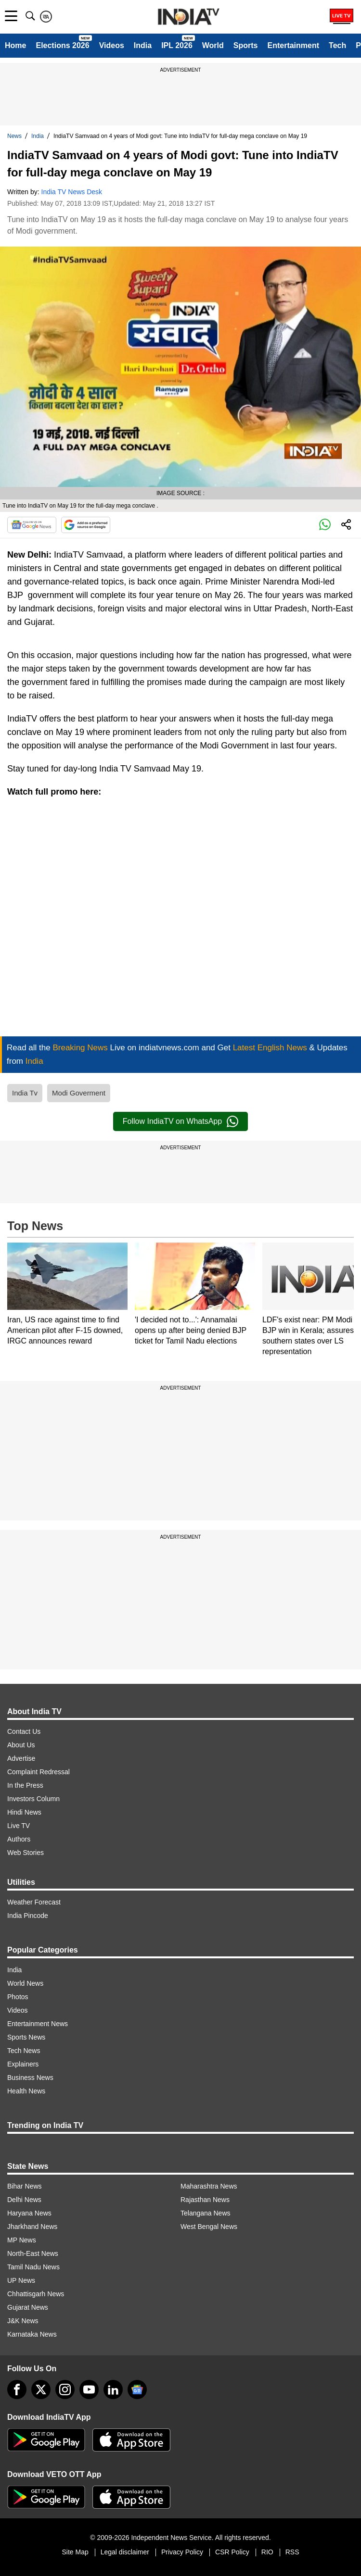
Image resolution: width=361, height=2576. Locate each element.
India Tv (25, 1093)
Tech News (23, 2050)
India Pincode (27, 1915)
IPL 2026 (177, 45)
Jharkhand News (32, 2226)
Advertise (21, 1758)
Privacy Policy (182, 2552)
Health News (26, 2091)
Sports (245, 45)
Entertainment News (37, 2024)
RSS (292, 2552)
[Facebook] (16, 2389)
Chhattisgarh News (35, 2294)
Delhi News (24, 2199)
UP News (21, 2280)
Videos (111, 45)
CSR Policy (232, 2552)
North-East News (32, 2253)
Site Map (75, 2552)
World (213, 45)
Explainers (23, 2064)
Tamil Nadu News (33, 2267)
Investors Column (33, 1799)
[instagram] (65, 2389)
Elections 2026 (62, 45)
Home (15, 45)
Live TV (18, 1825)
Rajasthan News (205, 2199)
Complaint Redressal (38, 1772)
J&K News (23, 2321)
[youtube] (89, 2389)
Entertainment (293, 45)
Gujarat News (27, 2307)
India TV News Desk (72, 192)
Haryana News (29, 2213)
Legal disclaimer (125, 2552)
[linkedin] (113, 2389)
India (143, 45)
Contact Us (23, 1731)
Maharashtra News (208, 2186)
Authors (18, 1839)
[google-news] (137, 2389)
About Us (21, 1745)
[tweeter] (41, 2389)
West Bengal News (208, 2226)
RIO (267, 2552)
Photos (17, 1997)
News (14, 136)
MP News (21, 2240)
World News (25, 1983)
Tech (337, 45)
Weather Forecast (34, 1902)
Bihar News (24, 2186)
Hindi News (24, 1812)
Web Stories (25, 1852)
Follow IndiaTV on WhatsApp (180, 1121)
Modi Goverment (78, 1093)
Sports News (26, 2037)
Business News (30, 2077)
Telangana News (205, 2213)
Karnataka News (32, 2334)
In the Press (25, 1785)
